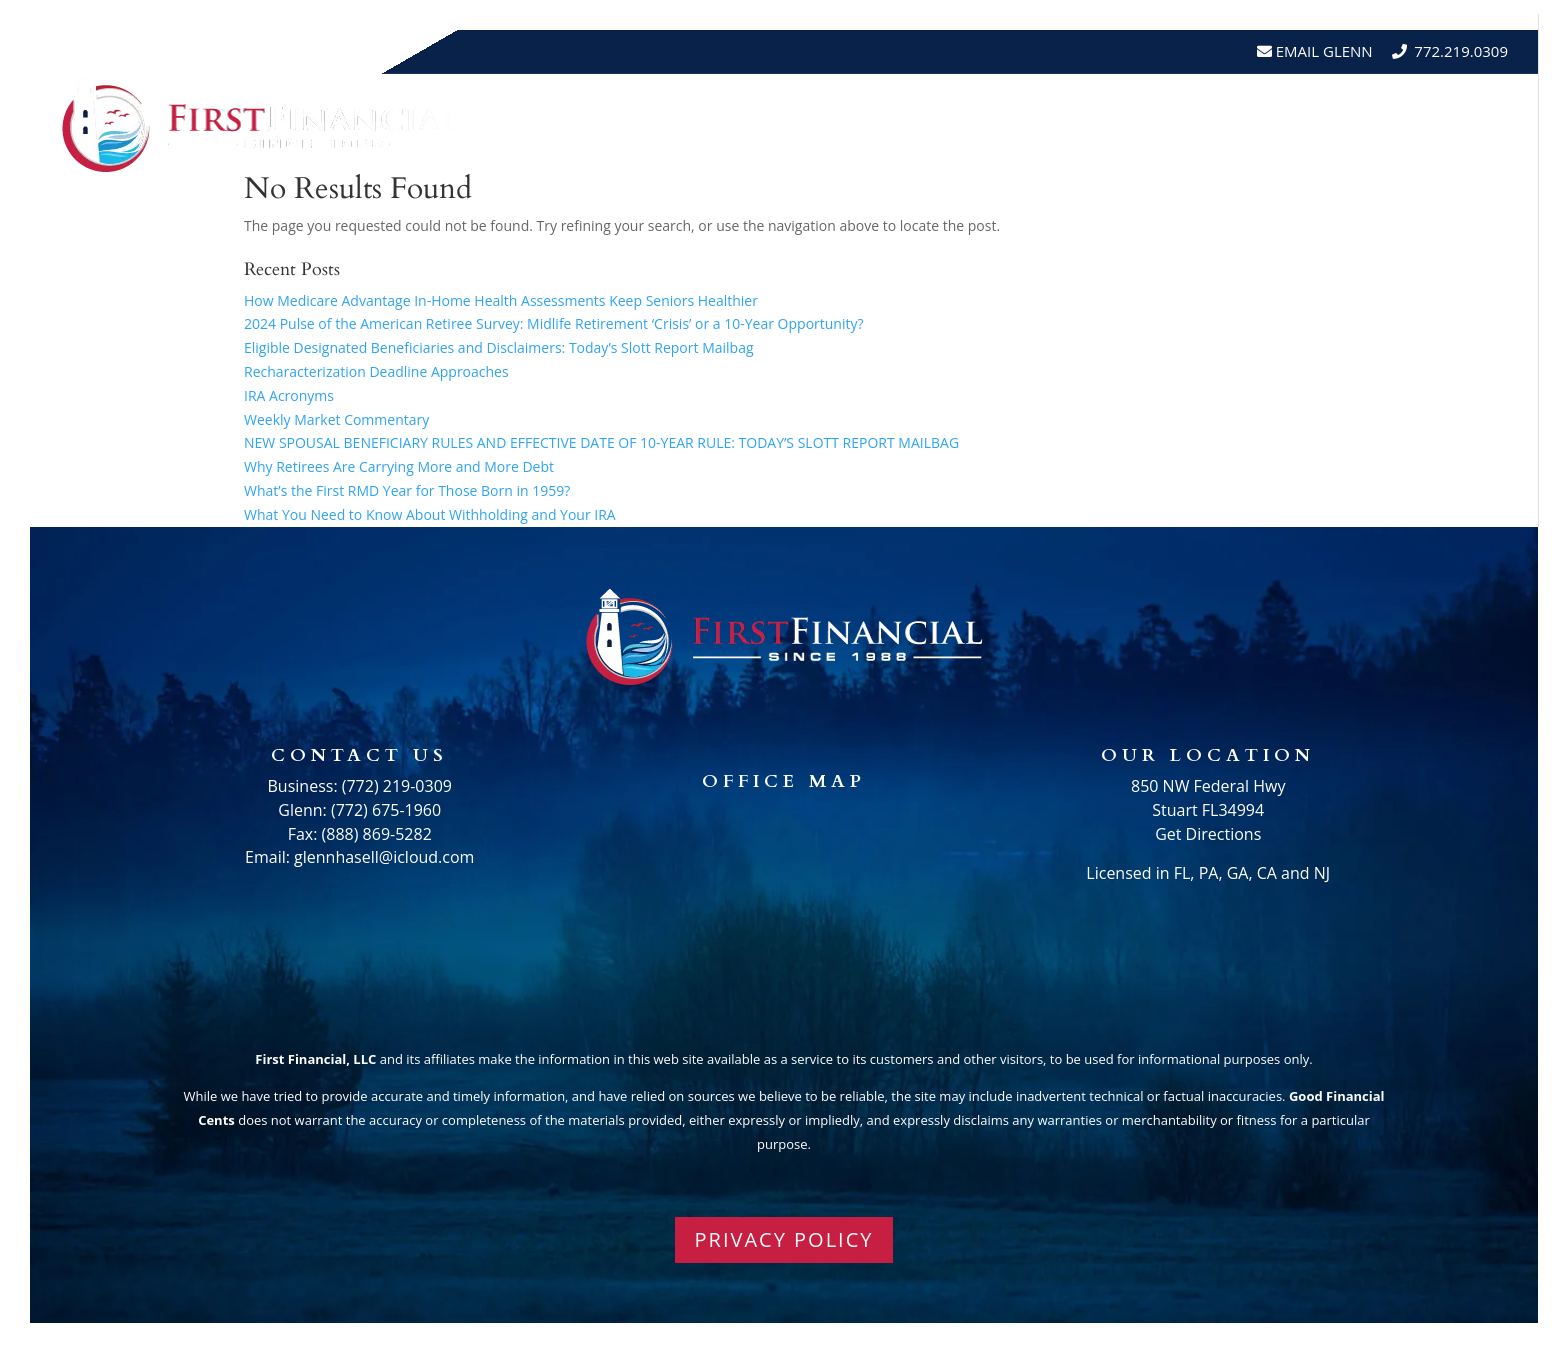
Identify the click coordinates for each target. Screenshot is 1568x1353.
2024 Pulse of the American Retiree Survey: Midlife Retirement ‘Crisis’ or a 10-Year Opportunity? (554, 323)
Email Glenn (1322, 51)
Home (788, 123)
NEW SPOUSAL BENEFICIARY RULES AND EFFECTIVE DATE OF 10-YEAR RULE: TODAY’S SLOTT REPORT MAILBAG (601, 442)
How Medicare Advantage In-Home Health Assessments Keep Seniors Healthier (501, 300)
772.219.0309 (1461, 51)
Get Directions (1208, 834)
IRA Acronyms (289, 395)
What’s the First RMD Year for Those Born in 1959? (407, 490)
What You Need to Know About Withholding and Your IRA (430, 514)
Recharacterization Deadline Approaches (376, 371)
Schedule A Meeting (1416, 123)
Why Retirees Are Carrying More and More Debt (399, 466)
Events (1272, 123)
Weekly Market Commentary (336, 419)
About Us (877, 123)
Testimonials (1159, 123)
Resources (1009, 123)
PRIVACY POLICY (784, 1239)
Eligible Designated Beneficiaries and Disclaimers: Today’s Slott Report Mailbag (499, 347)
